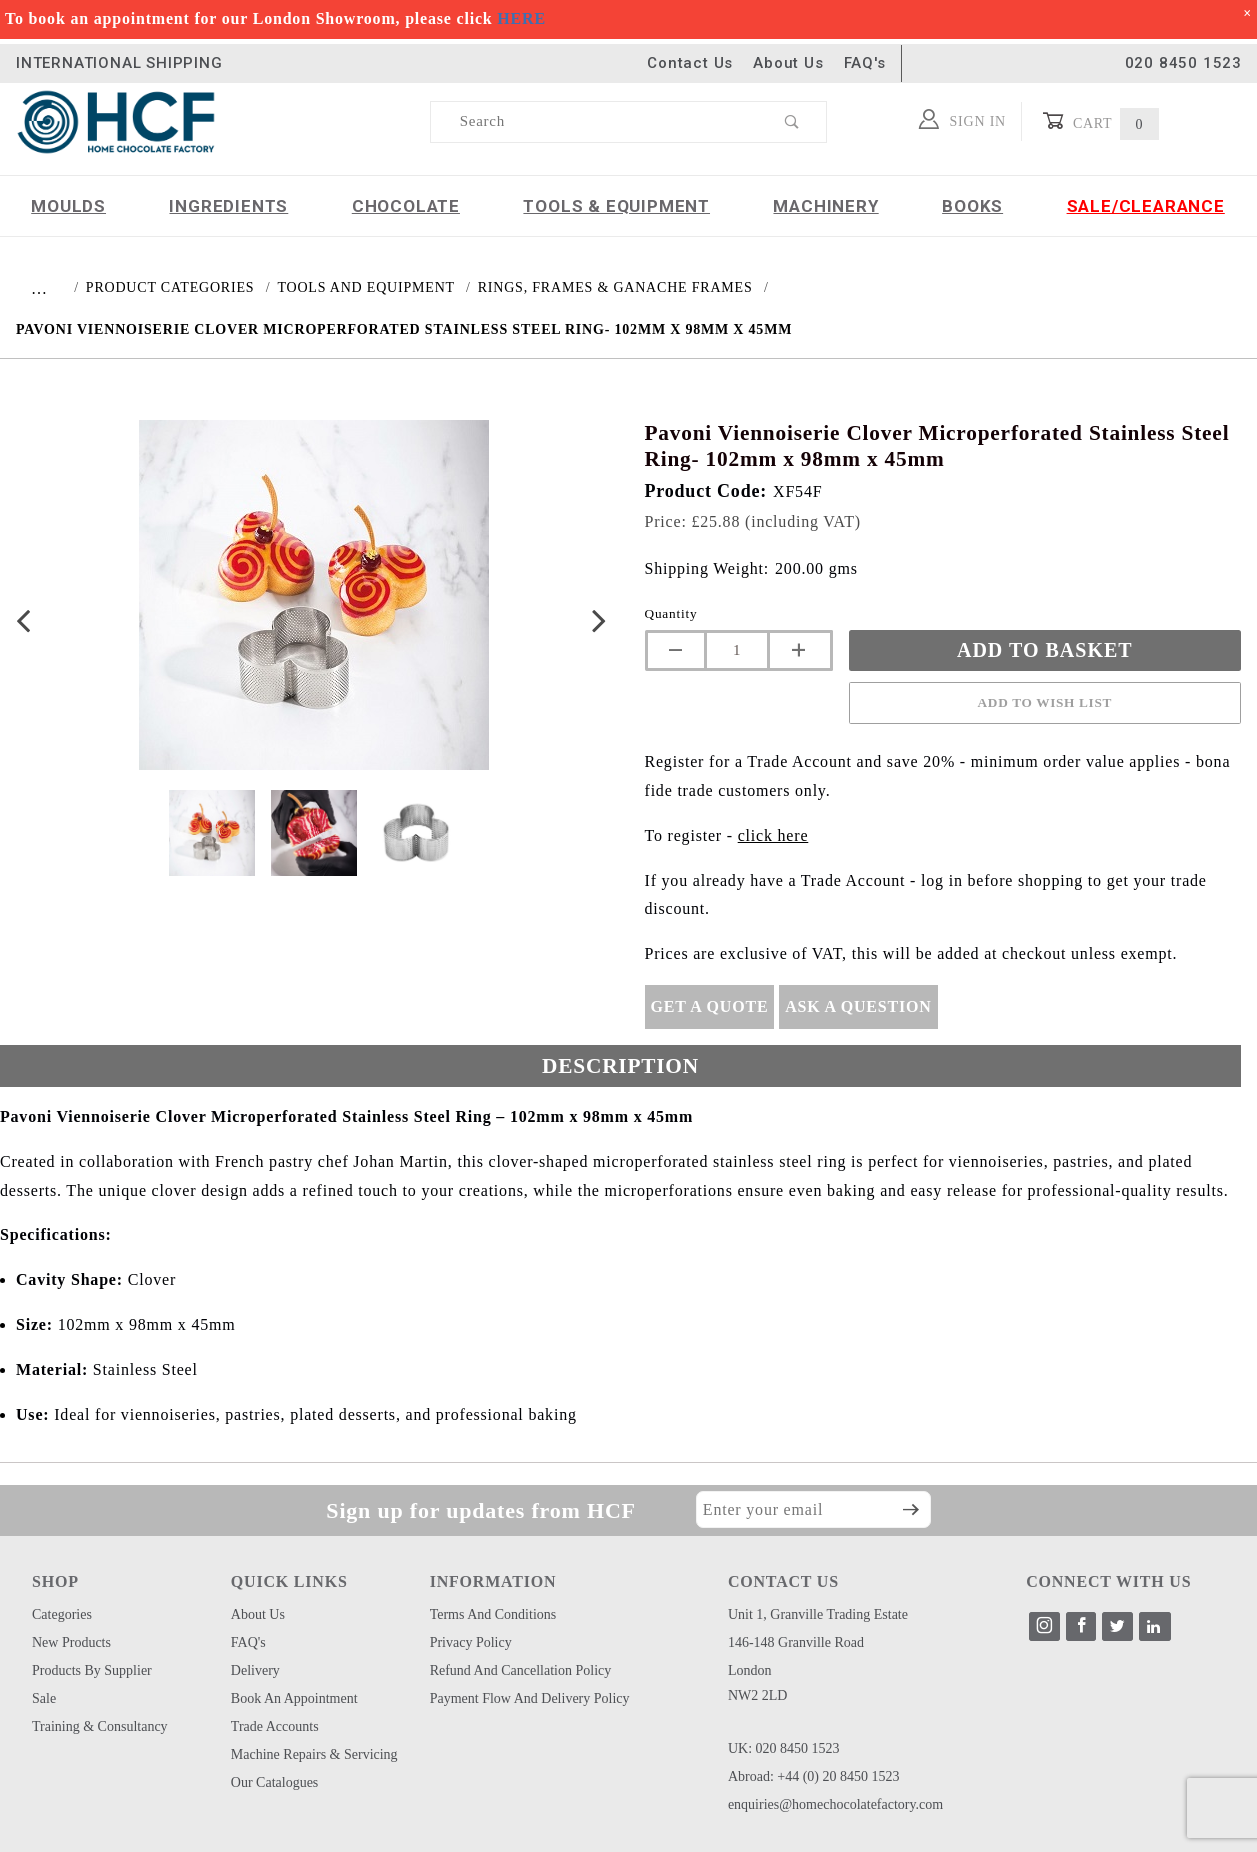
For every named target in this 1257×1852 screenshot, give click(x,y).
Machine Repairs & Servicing (314, 1754)
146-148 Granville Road (796, 1642)
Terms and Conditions (493, 1614)
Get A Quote (710, 1006)
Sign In (962, 119)
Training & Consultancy (100, 1726)
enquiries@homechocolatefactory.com (835, 1804)
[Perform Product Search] (792, 122)
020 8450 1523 (1183, 63)
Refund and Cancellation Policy (521, 1670)
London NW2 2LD (758, 1683)
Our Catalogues (274, 1782)
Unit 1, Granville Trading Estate (818, 1614)
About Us (788, 63)
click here (773, 835)
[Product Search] (594, 122)
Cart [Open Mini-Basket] (1100, 121)
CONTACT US (783, 1581)
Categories (62, 1614)
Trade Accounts (275, 1726)
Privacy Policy (471, 1642)
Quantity (671, 613)
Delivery (255, 1670)
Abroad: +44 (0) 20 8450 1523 (814, 1776)
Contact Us (690, 63)
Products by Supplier (92, 1670)
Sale (44, 1698)
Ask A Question (858, 1006)
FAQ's (865, 63)
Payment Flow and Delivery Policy (530, 1698)
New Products (71, 1642)
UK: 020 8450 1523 (784, 1748)
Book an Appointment (294, 1698)
